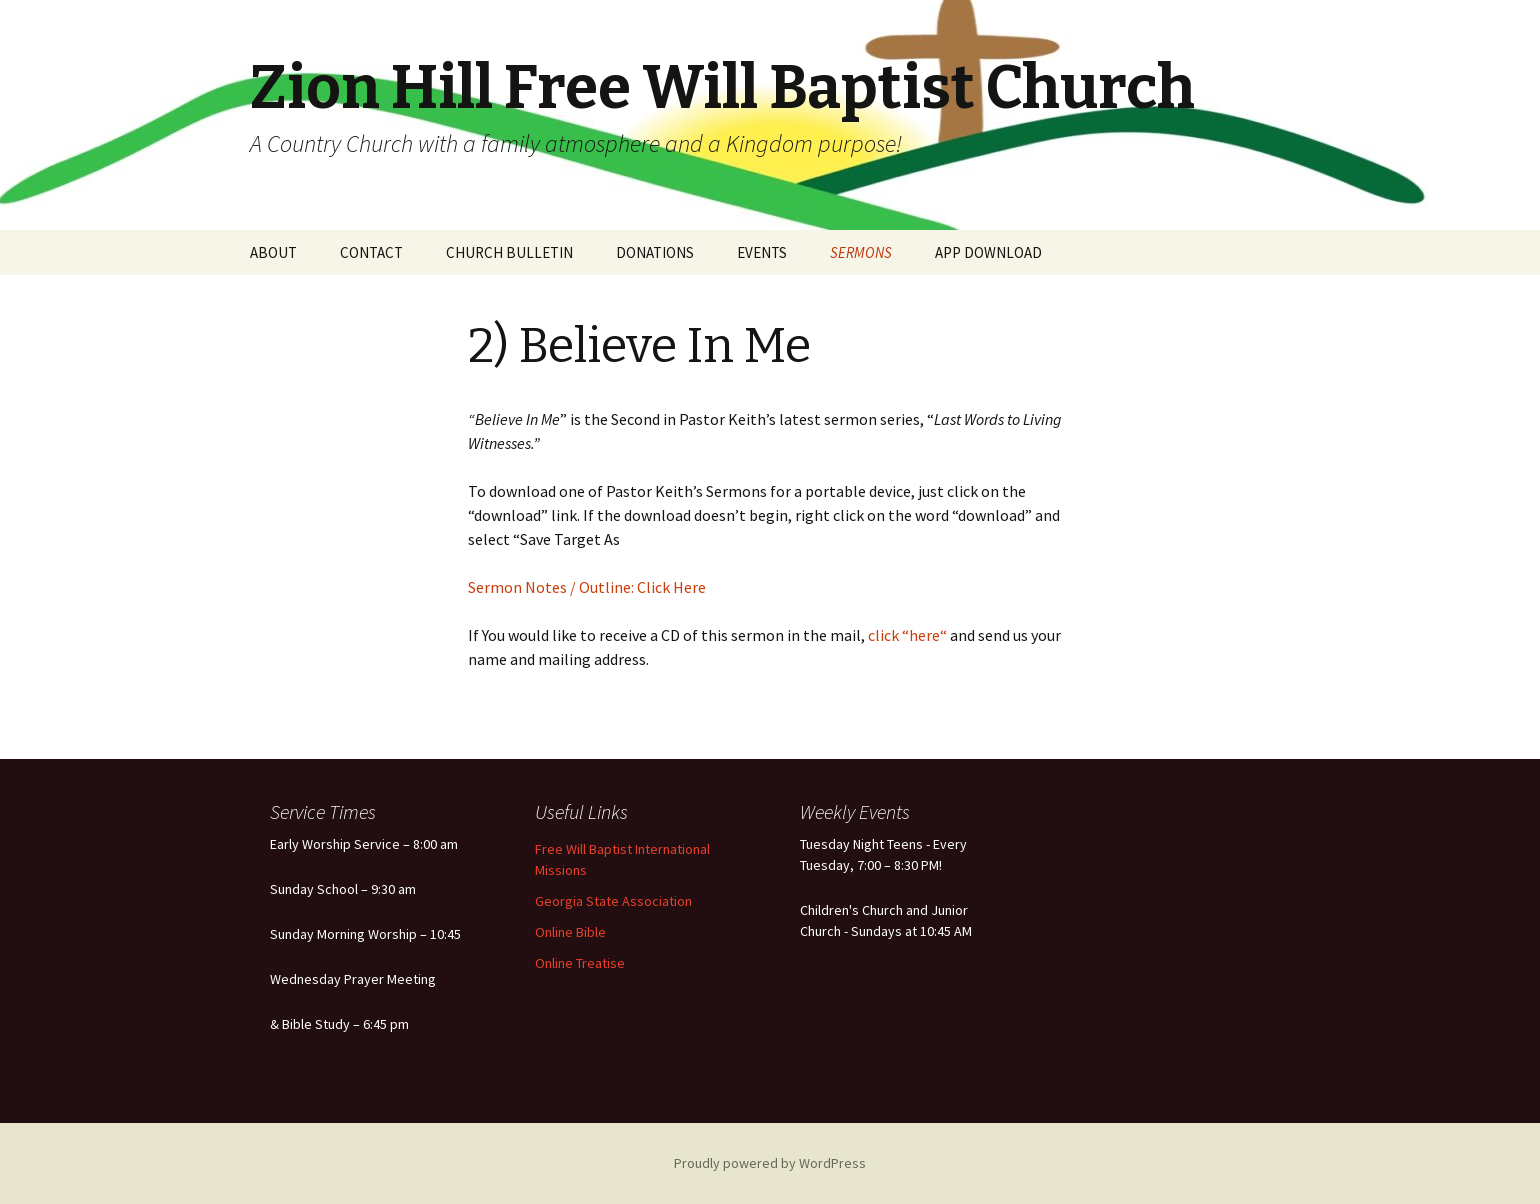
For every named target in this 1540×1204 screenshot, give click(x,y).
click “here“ (906, 635)
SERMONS (861, 252)
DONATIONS (655, 252)
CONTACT (371, 252)
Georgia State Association (613, 901)
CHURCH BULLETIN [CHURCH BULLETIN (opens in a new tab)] (509, 252)
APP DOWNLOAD (988, 252)
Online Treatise (580, 963)
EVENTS (762, 252)
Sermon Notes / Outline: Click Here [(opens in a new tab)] (587, 587)
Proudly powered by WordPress (770, 1163)
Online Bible (570, 932)
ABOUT (273, 252)
